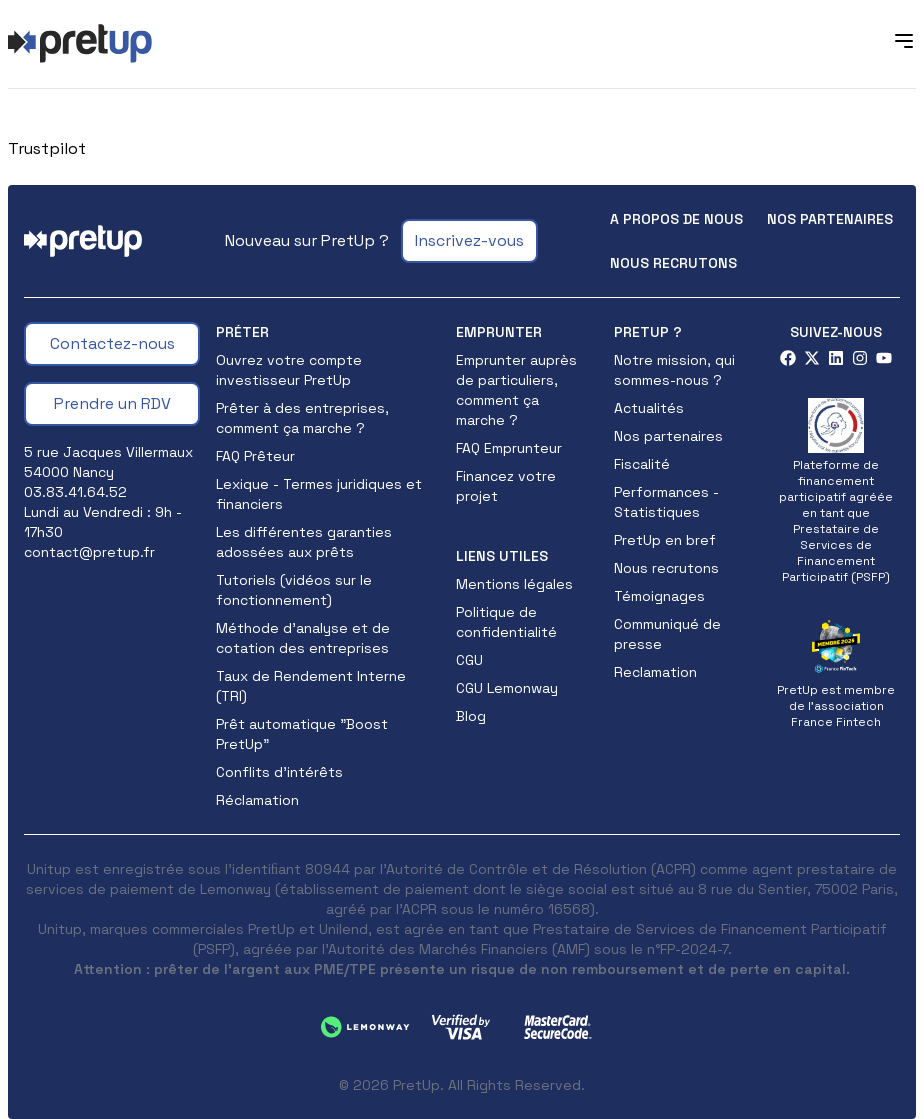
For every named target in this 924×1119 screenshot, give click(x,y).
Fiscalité (642, 464)
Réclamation (257, 800)
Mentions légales (514, 584)
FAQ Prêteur (255, 456)
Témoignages (659, 596)
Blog (471, 716)
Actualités (649, 408)
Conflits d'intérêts (279, 772)
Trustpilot (47, 148)
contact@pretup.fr (89, 552)
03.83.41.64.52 (75, 492)
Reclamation (655, 672)
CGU (469, 660)
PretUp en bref (665, 540)
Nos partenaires (830, 219)
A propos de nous (676, 219)
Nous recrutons (673, 263)
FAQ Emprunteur (509, 448)
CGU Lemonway (507, 688)
